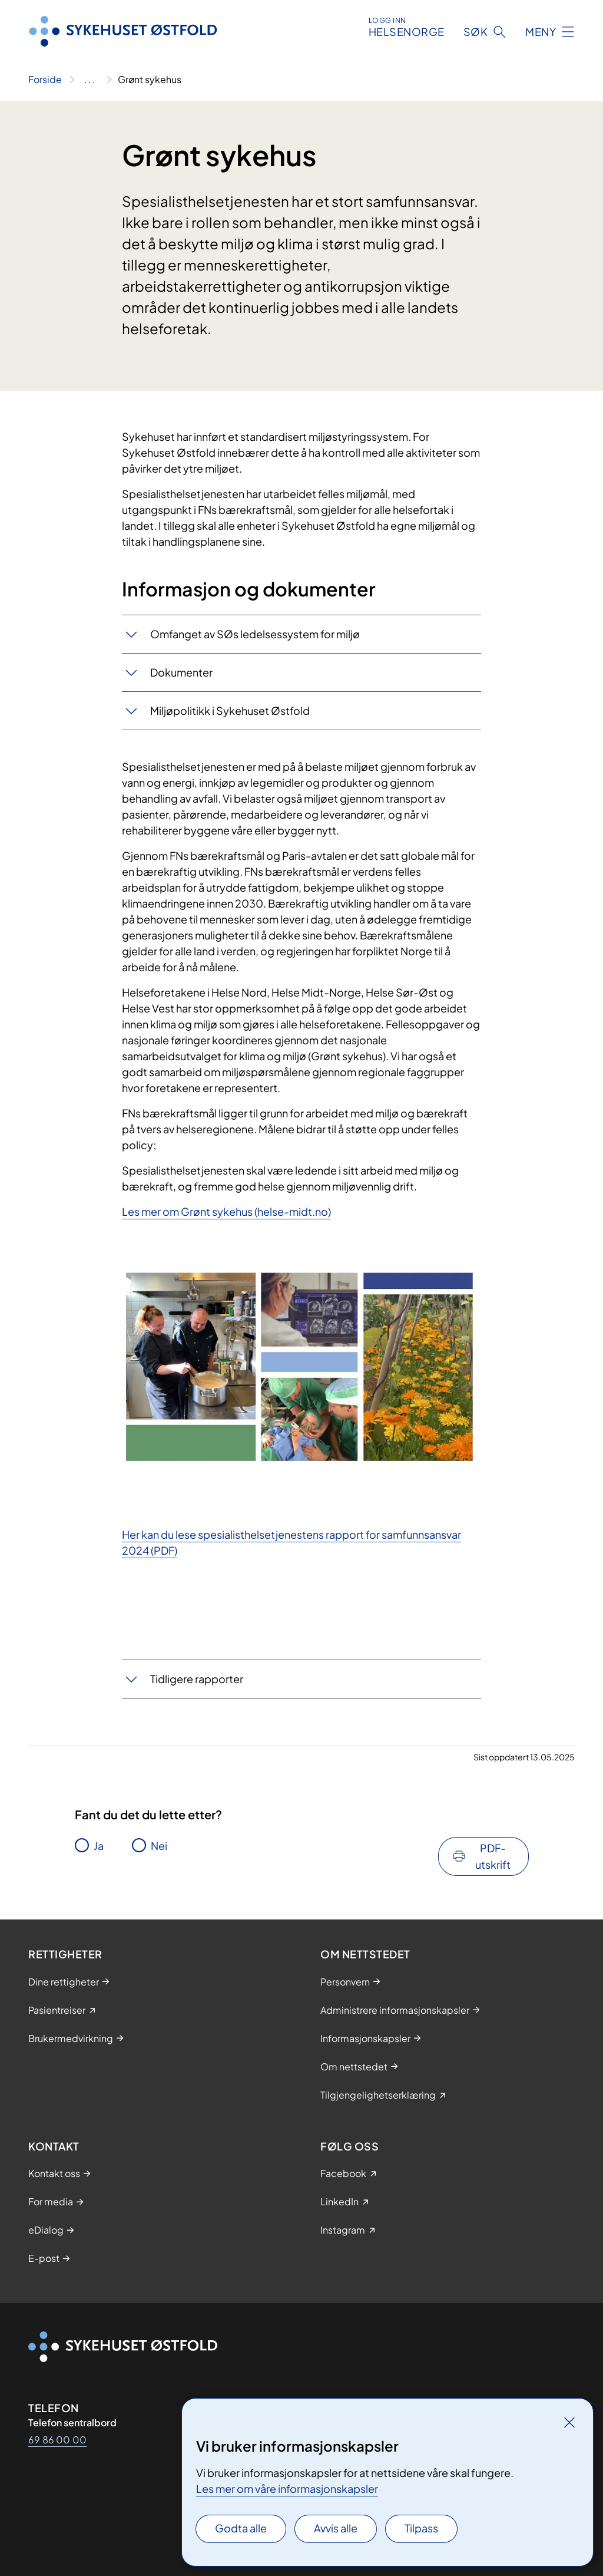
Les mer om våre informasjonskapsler (287, 2488)
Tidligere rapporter (196, 1679)
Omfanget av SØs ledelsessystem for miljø (255, 634)
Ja (99, 1845)
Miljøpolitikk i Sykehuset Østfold (230, 710)
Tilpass (421, 2528)
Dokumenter (181, 672)
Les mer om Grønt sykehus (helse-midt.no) (226, 1211)
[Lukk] (569, 2422)
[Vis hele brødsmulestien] (90, 79)
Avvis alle (335, 2528)
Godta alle (241, 2528)
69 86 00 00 (57, 2439)
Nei (159, 1845)
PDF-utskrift (493, 1856)
